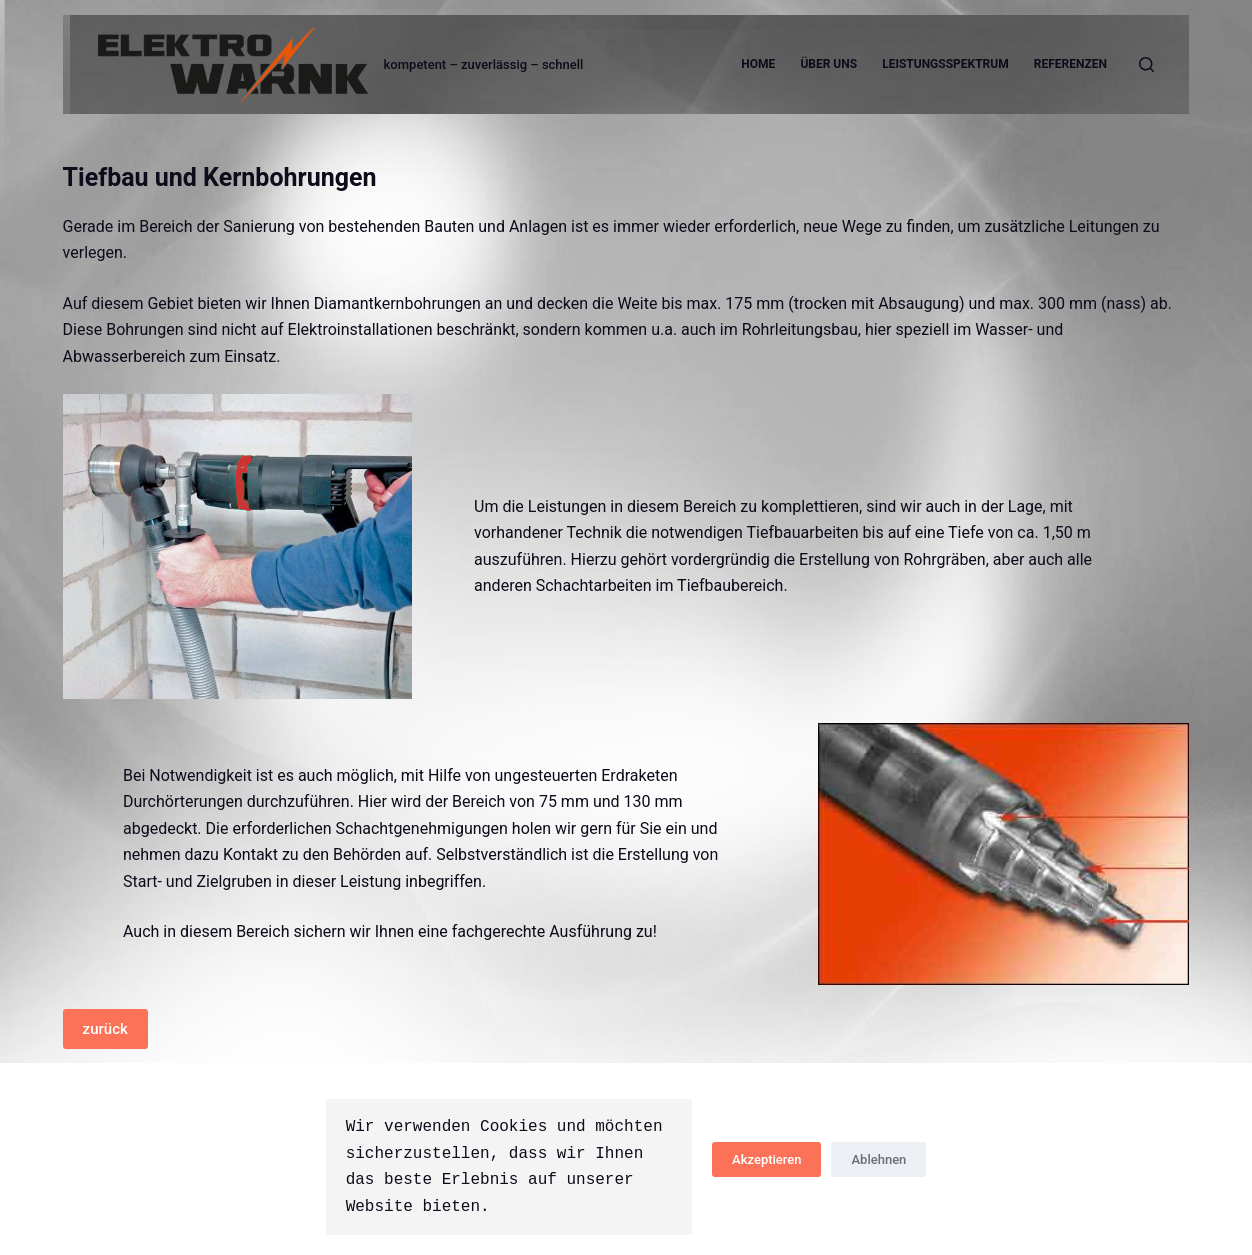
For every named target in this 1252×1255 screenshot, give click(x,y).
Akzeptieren (766, 1159)
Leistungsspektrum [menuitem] (945, 64)
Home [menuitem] (758, 64)
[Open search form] (1146, 64)
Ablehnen (878, 1159)
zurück (105, 1029)
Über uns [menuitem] (828, 64)
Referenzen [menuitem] (1070, 64)
